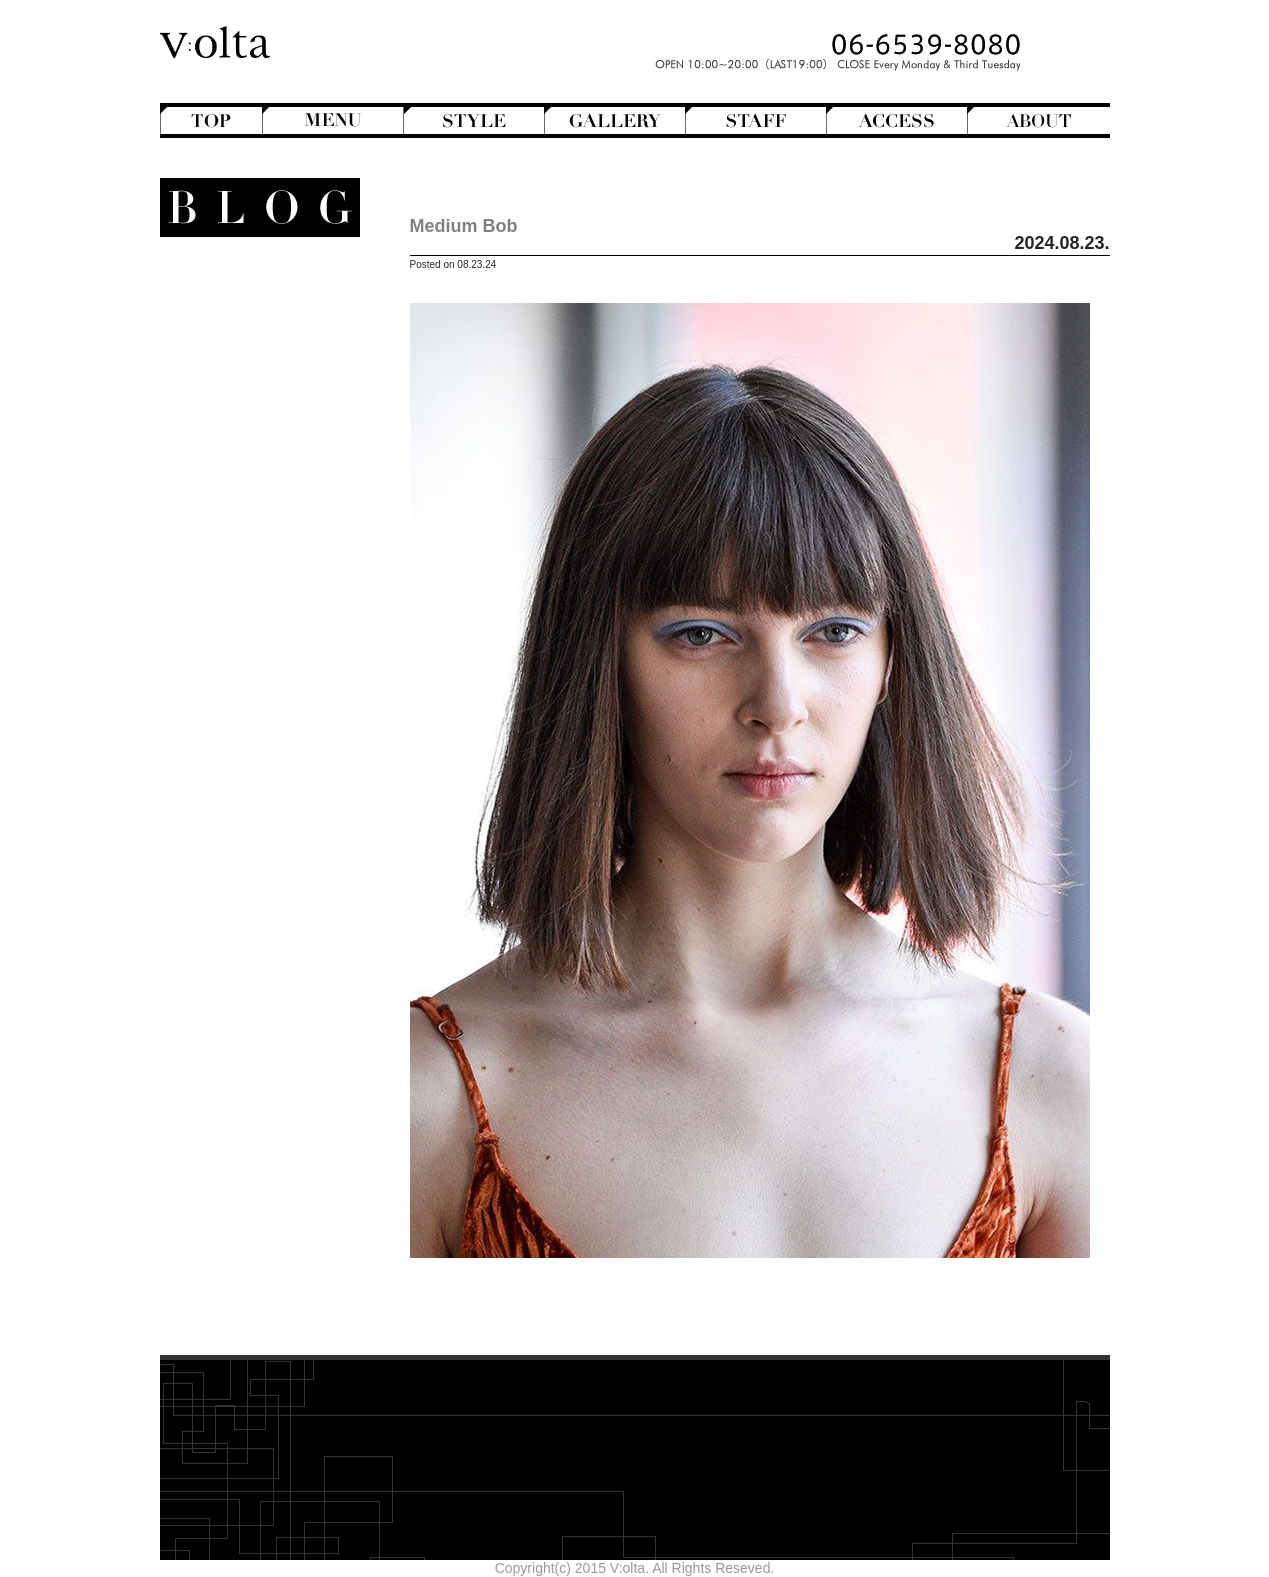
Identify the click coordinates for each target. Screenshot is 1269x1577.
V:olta (265, 649)
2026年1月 (286, 927)
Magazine (252, 547)
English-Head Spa (242, 513)
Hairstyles (259, 530)
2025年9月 (286, 995)
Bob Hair (255, 343)
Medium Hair (243, 411)
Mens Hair (251, 428)
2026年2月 (286, 910)
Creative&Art (243, 496)
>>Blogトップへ (269, 1184)
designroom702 (271, 1103)
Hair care (262, 751)
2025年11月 (282, 961)
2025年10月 (282, 978)
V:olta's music (228, 666)
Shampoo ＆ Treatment (247, 768)
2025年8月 (286, 1012)
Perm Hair (251, 445)
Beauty (277, 734)
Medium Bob (464, 226)
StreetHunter (243, 632)
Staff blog (241, 615)
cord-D (298, 1137)
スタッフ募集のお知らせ (243, 683)
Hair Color (251, 377)
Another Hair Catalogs (251, 292)
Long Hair (252, 394)
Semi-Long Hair (234, 462)
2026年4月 (286, 876)
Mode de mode (251, 564)
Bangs (263, 326)
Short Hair (251, 479)
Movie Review (247, 581)
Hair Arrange (243, 360)
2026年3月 (286, 893)
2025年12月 (282, 944)
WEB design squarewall (246, 1120)
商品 (277, 717)
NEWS (278, 598)
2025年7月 (286, 1029)
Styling (270, 802)
